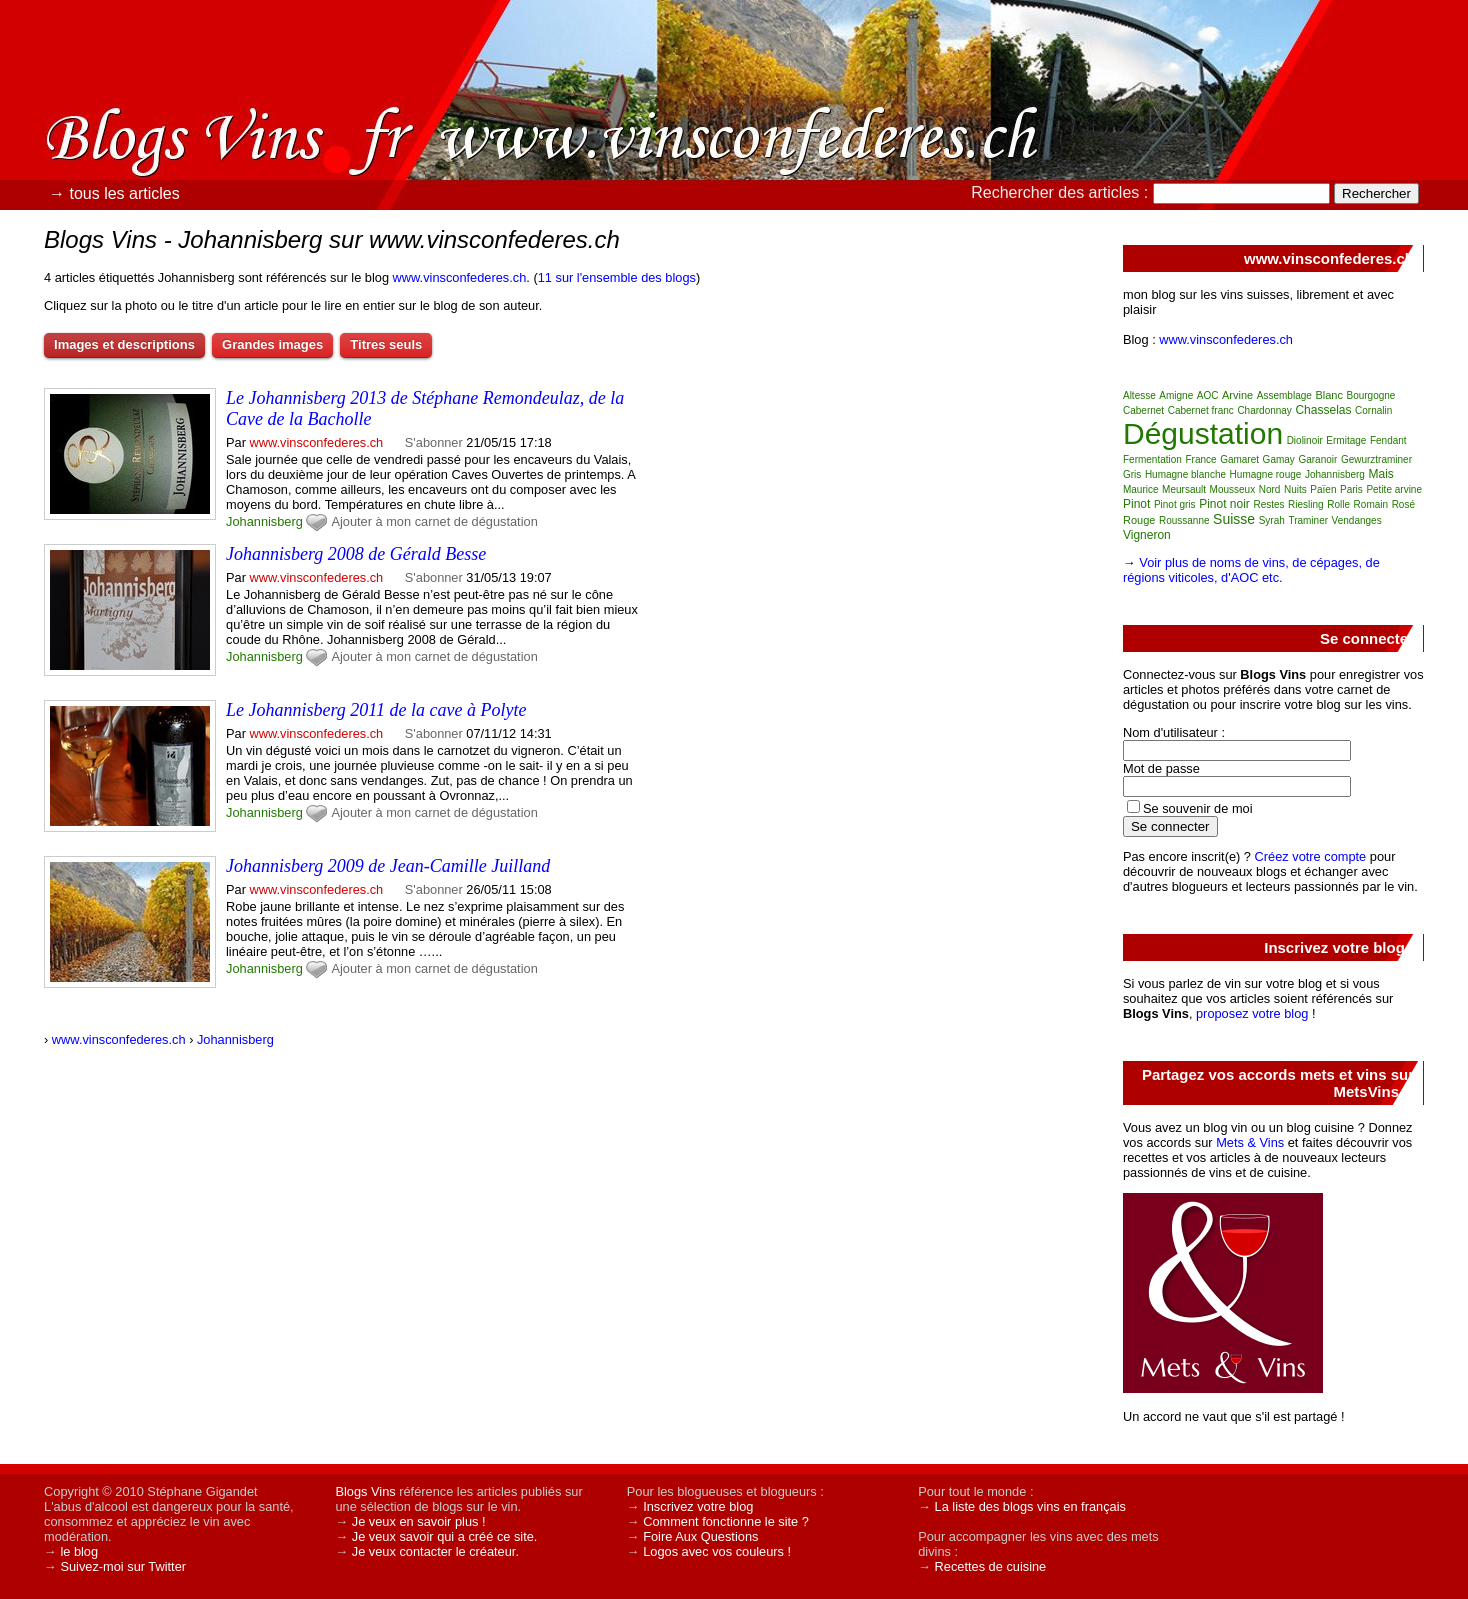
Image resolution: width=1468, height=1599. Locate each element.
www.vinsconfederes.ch (460, 277)
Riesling (1306, 504)
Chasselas (1323, 410)
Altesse (1139, 395)
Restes (1268, 504)
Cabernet (1143, 410)
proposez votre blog (1252, 1013)
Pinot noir (1224, 504)
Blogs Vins (365, 1491)
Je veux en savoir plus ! (419, 1521)
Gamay (1279, 459)
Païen (1323, 489)
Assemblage (1284, 395)
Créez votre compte (1311, 856)
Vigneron (1147, 535)
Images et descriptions (124, 344)
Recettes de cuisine (991, 1566)
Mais (1381, 474)
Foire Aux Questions (700, 1536)
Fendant (1388, 440)
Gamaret (1239, 459)
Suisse (1234, 519)
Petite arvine (1394, 489)
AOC (1208, 395)
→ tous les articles (114, 193)
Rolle (1338, 504)
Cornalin (1373, 410)
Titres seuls (386, 344)
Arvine (1237, 395)
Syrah (1272, 520)
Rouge (1139, 520)
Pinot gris (1175, 504)
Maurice (1141, 489)
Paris (1351, 489)
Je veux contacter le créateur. (435, 1551)
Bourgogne (1370, 395)
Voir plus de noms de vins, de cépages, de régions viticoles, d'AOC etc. (1251, 570)
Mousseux (1233, 489)
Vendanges (1357, 520)
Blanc (1329, 395)
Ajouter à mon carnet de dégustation (434, 521)
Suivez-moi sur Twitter (123, 1566)
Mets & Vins (1250, 1142)
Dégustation (1203, 433)
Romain (1371, 504)
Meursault (1184, 489)
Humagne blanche (1185, 474)
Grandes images (272, 344)
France (1200, 459)
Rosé (1403, 504)
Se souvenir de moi (1198, 808)
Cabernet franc (1201, 410)
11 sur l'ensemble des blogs (617, 277)
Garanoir (1317, 459)
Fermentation (1152, 459)
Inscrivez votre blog (698, 1506)
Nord (1270, 489)
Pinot (1136, 504)
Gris (1132, 474)
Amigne (1176, 395)
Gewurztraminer (1376, 459)
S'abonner (434, 442)
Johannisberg (264, 521)
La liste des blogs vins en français (1030, 1506)
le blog (79, 1551)
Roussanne (1184, 520)
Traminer (1308, 520)
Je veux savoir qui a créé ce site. (445, 1536)
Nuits (1295, 489)
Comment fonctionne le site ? (726, 1521)
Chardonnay (1264, 410)
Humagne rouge (1266, 474)
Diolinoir (1305, 440)
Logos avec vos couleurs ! (717, 1551)
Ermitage (1346, 440)
